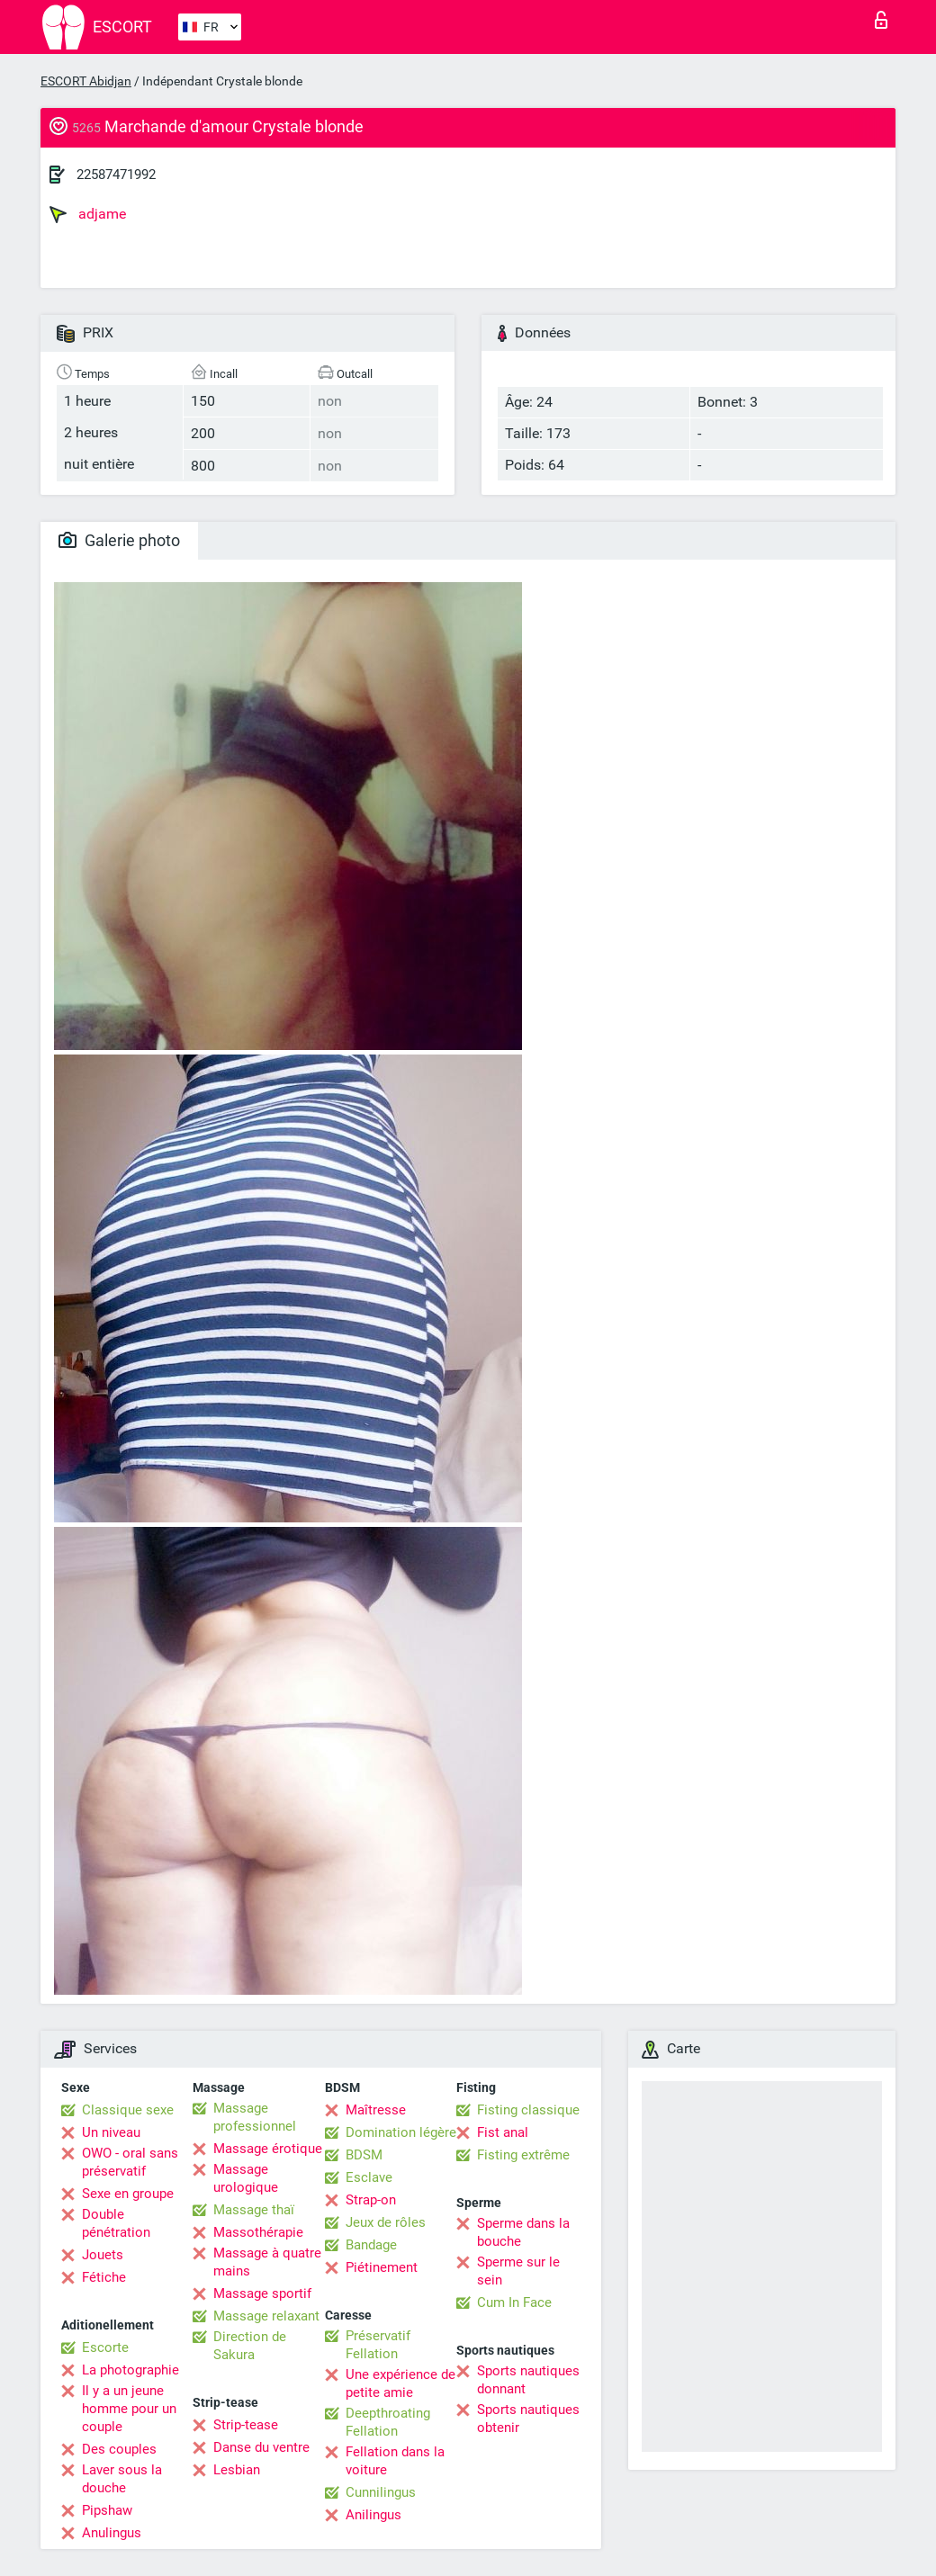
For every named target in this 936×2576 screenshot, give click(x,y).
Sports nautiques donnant (528, 2380)
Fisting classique (528, 2110)
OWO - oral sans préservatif (130, 2162)
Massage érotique (267, 2149)
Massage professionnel (254, 2117)
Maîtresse (376, 2110)
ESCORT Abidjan (85, 81)
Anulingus (111, 2533)
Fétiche (104, 2277)
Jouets (102, 2255)
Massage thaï (253, 2210)
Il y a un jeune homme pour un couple (129, 2409)
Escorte (105, 2347)
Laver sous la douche (122, 2479)
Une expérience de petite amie (400, 2383)
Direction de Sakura (249, 2346)
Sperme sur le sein (518, 2271)
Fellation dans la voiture (395, 2461)
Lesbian (236, 2470)
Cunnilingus (381, 2492)
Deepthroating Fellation (388, 2422)
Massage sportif (262, 2293)
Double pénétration (116, 2223)
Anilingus (373, 2515)
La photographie (130, 2370)
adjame (88, 214)
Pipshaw (107, 2510)
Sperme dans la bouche (523, 2232)
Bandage (371, 2245)
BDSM (364, 2155)
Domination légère (401, 2132)
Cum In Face (514, 2302)
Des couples (119, 2449)
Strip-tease (245, 2425)
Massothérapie (258, 2232)
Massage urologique (245, 2178)
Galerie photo (119, 540)
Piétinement (382, 2267)
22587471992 (116, 174)
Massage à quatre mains (267, 2262)
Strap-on (371, 2200)
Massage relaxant (266, 2316)
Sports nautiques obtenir (528, 2418)
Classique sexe (128, 2110)
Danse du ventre (261, 2447)
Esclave (369, 2177)
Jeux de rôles (386, 2222)
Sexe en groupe (128, 2194)
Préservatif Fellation (378, 2345)
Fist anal (502, 2132)
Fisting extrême (523, 2155)
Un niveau (111, 2132)
